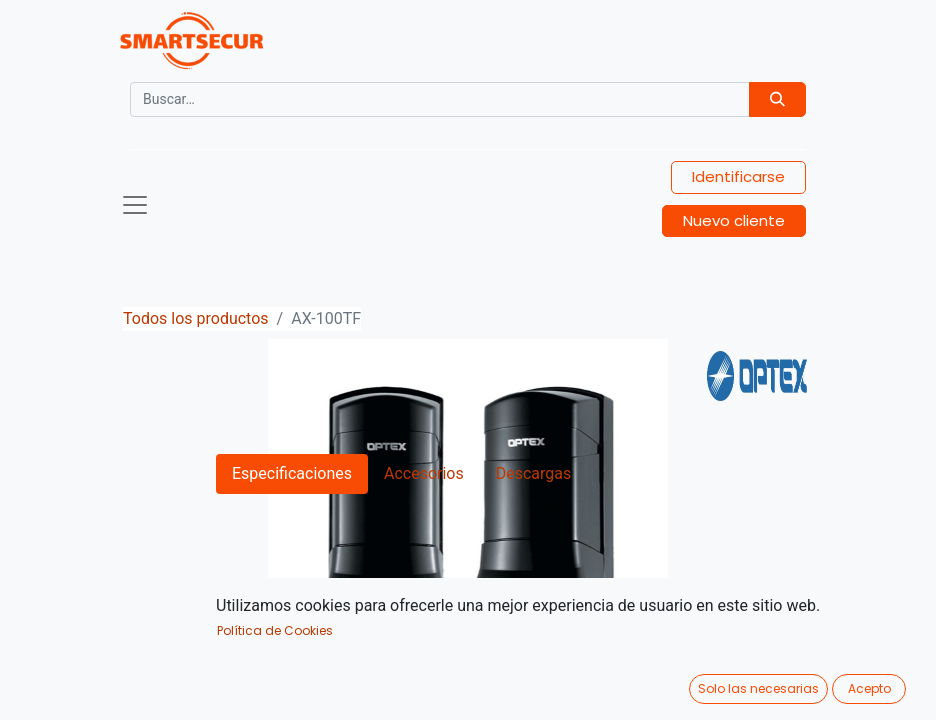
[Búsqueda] (777, 99)
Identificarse (738, 176)
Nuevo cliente (734, 220)
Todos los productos (196, 318)
